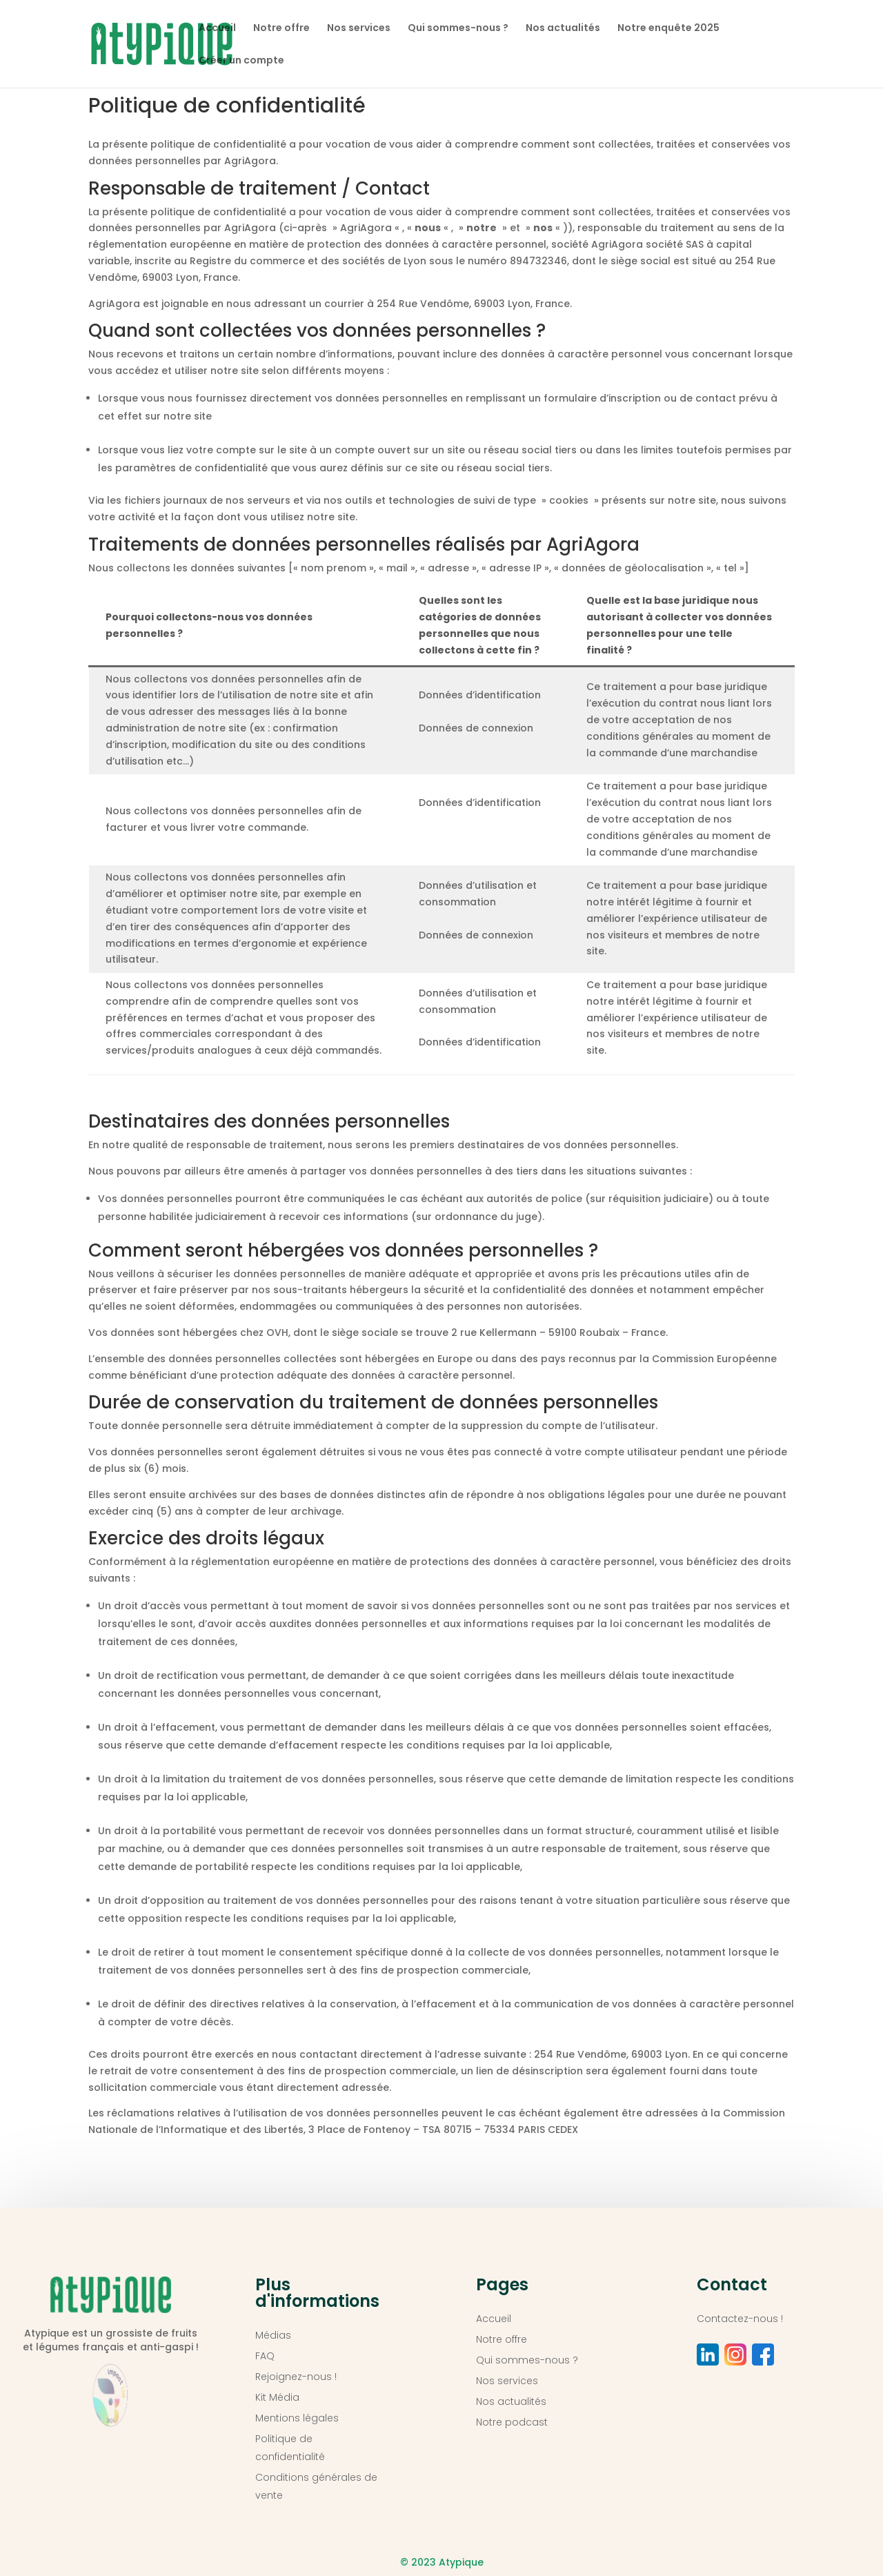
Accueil (217, 29)
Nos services (358, 29)
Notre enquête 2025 (668, 29)
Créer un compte (241, 61)
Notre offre (281, 29)
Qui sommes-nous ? (458, 29)
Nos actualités (563, 29)
